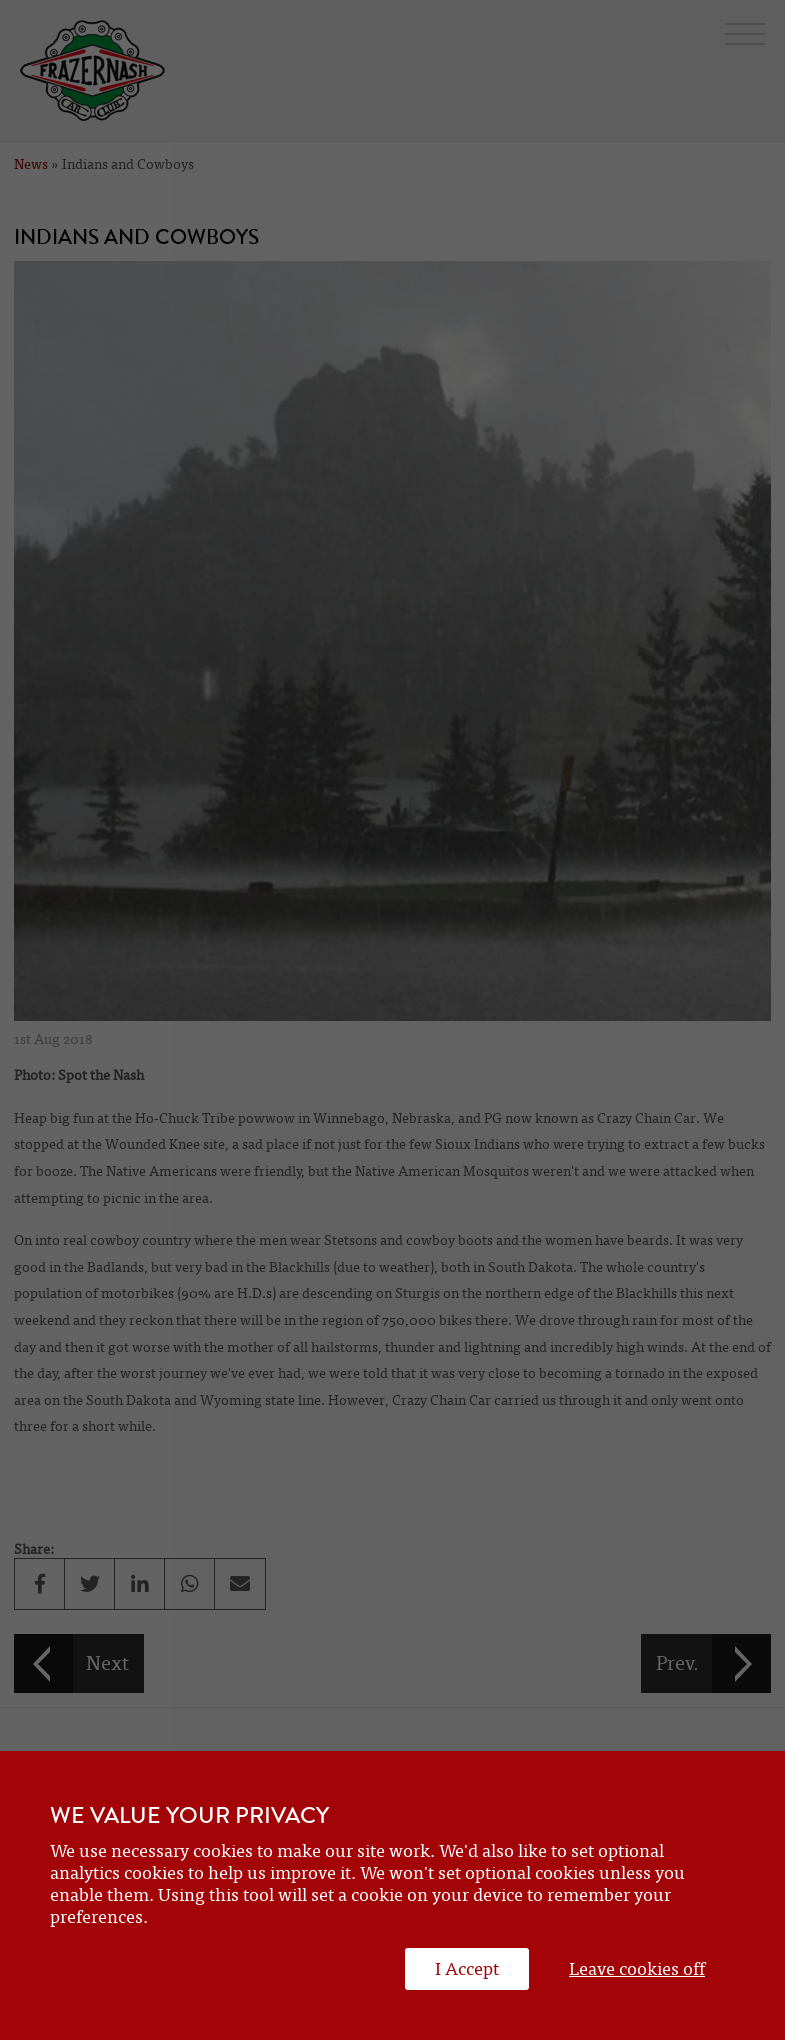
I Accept (467, 1969)
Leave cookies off (637, 1969)
